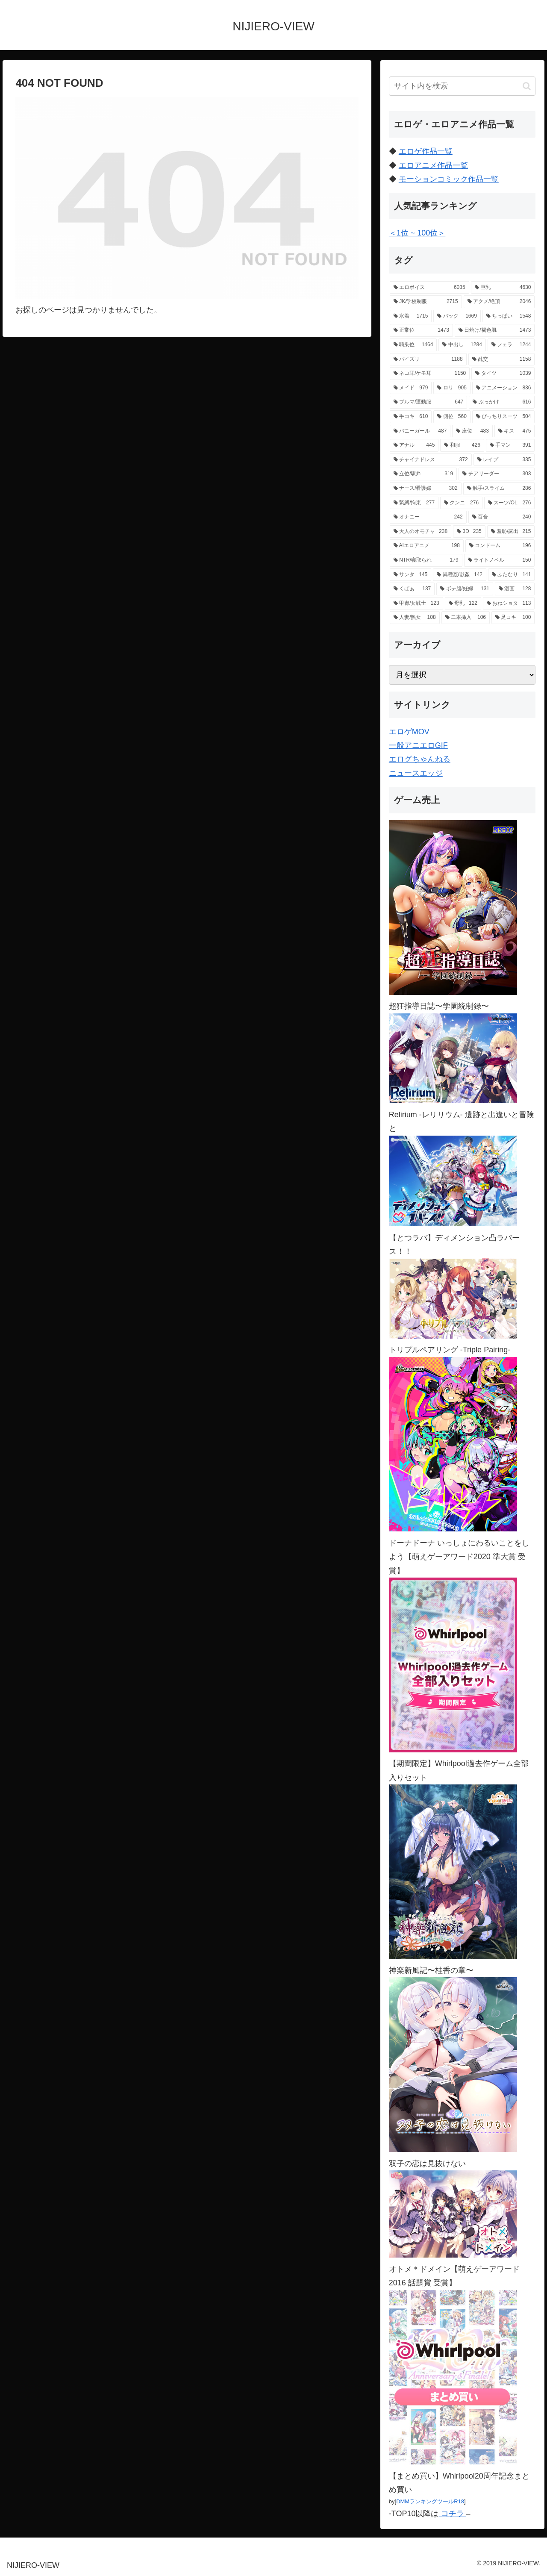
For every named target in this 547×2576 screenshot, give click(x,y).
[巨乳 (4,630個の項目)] (503, 287)
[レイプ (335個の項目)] (504, 459)
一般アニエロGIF (418, 745)
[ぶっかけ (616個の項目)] (502, 402)
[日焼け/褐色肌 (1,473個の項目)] (495, 330)
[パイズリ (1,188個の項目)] (428, 359)
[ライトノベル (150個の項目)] (499, 560)
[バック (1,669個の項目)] (457, 316)
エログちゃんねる (419, 759)
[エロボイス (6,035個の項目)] (429, 287)
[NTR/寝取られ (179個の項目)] (426, 560)
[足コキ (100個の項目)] (513, 617)
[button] (526, 86)
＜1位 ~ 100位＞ (417, 233)
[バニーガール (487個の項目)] (420, 431)
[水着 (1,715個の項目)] (411, 316)
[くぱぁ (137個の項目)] (412, 589)
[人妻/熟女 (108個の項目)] (415, 617)
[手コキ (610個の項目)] (411, 416)
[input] (462, 86)
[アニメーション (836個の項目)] (503, 388)
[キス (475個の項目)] (514, 431)
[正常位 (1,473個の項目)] (421, 330)
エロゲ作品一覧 (426, 151)
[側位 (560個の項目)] (452, 416)
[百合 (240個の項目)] (501, 517)
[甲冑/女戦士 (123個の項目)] (416, 603)
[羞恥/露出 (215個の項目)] (511, 531)
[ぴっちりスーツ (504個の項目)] (503, 416)
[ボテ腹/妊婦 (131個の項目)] (464, 589)
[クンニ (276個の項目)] (461, 503)
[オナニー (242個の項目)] (428, 517)
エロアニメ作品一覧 (433, 165)
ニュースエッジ (416, 773)
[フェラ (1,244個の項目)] (511, 345)
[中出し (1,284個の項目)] (462, 345)
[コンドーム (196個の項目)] (500, 545)
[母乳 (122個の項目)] (463, 603)
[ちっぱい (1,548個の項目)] (508, 316)
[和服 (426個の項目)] (462, 445)
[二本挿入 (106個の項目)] (465, 617)
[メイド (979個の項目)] (411, 388)
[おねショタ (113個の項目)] (509, 603)
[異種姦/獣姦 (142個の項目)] (459, 574)
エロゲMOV (409, 731)
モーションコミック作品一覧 (449, 179)
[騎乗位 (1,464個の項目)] (413, 345)
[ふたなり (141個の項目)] (511, 574)
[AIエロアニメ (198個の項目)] (427, 545)
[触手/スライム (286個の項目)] (499, 488)
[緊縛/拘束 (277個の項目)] (414, 503)
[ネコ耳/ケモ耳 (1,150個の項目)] (430, 373)
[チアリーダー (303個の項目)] (497, 474)
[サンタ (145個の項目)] (410, 574)
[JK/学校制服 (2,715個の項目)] (426, 301)
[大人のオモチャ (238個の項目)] (420, 531)
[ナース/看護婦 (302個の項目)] (426, 488)
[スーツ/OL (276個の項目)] (509, 503)
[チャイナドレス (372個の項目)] (431, 459)
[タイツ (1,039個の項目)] (503, 373)
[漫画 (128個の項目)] (515, 589)
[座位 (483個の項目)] (472, 431)
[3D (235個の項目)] (469, 531)
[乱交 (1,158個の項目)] (501, 359)
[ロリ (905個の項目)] (452, 388)
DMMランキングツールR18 (430, 2501)
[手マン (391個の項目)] (510, 445)
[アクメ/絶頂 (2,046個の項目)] (499, 301)
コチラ (452, 2513)
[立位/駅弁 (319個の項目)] (423, 474)
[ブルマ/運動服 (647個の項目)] (428, 402)
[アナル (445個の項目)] (414, 445)
